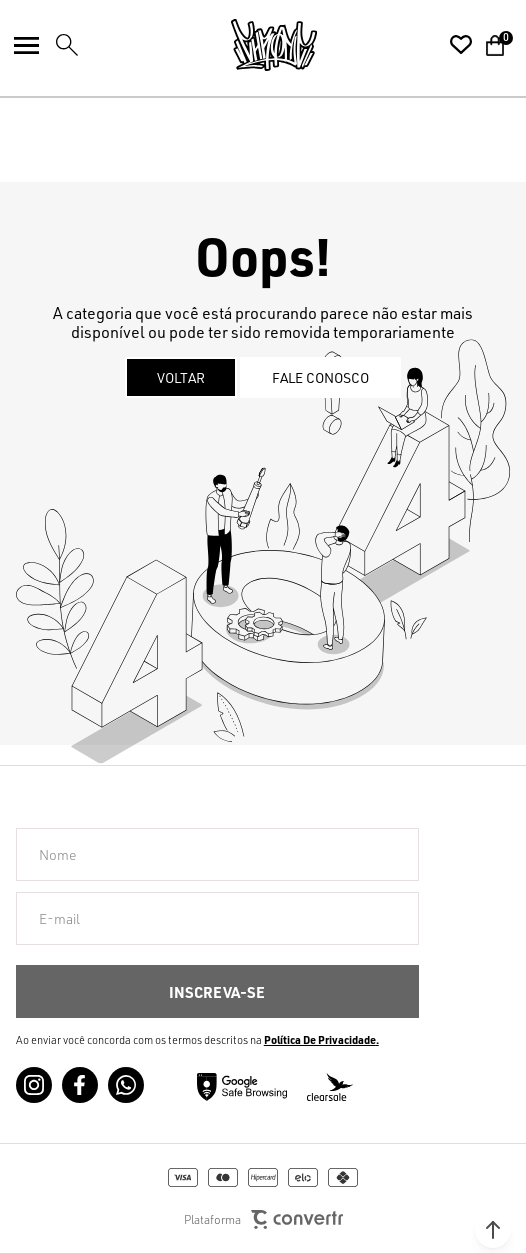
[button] (493, 1230)
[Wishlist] (461, 45)
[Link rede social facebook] (80, 1085)
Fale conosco (320, 377)
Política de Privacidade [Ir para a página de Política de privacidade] (320, 1040)
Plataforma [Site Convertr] (263, 1219)
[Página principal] (274, 45)
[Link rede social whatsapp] (126, 1085)
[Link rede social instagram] (34, 1085)
